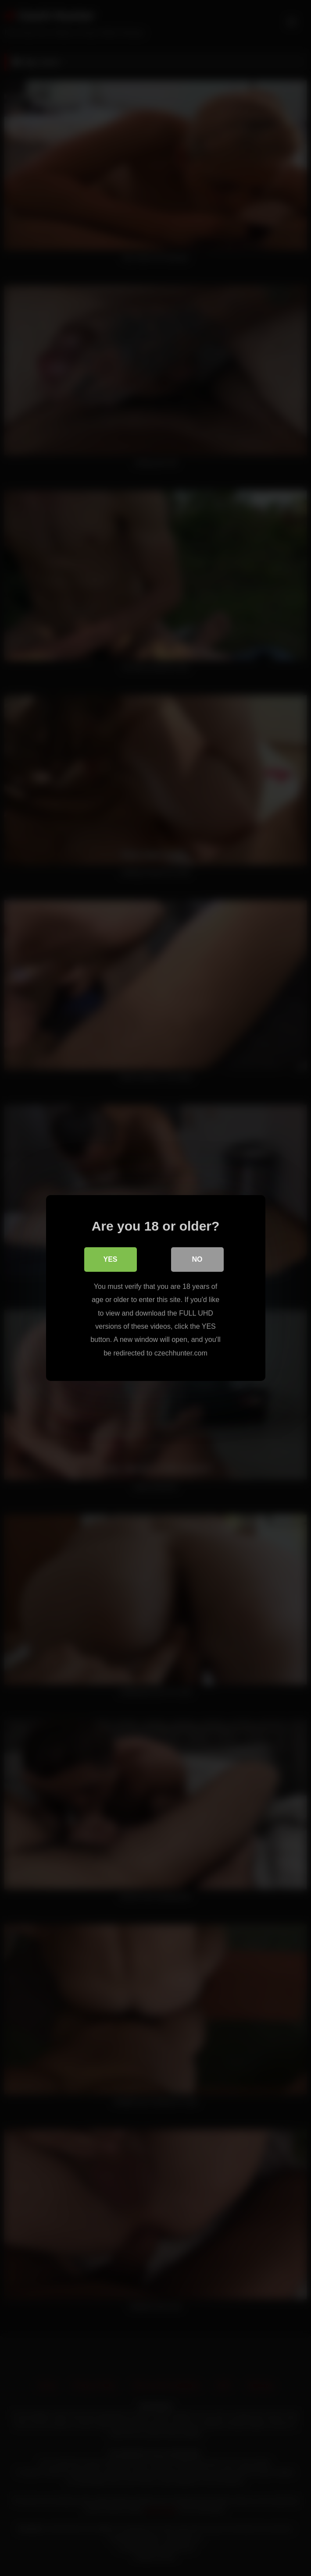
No (197, 1259)
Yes (110, 1259)
